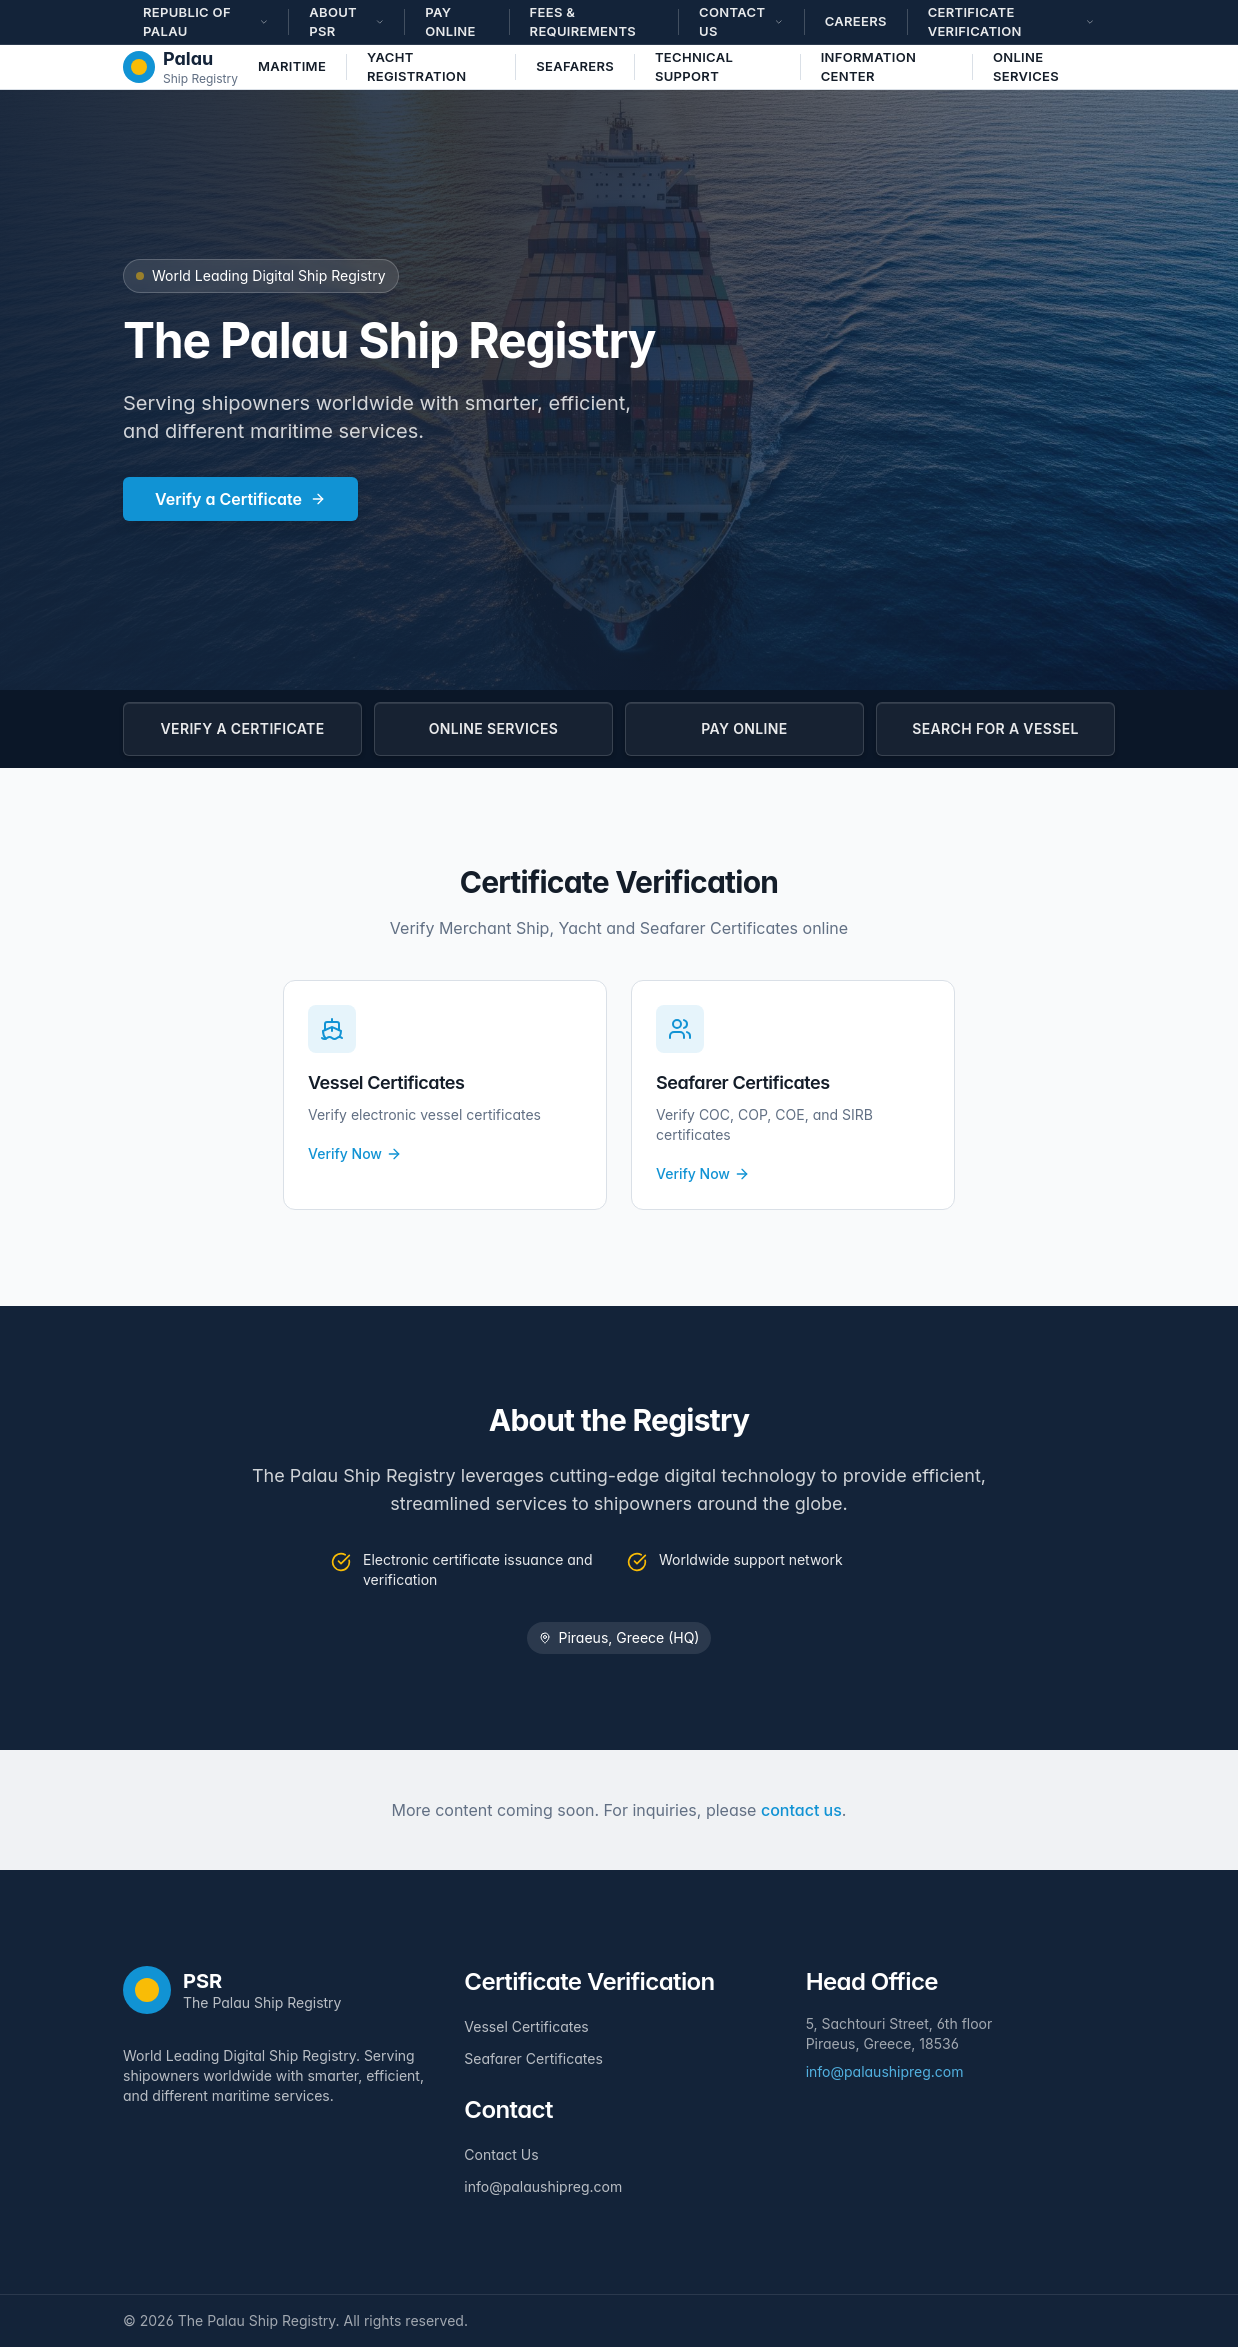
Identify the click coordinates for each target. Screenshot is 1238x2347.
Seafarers (575, 66)
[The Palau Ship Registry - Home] (180, 67)
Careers (856, 21)
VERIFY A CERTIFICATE (243, 728)
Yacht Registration (416, 67)
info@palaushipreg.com (543, 2186)
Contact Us (501, 2154)
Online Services (1026, 67)
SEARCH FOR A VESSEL (995, 728)
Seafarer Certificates (533, 2058)
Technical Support (694, 67)
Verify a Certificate (240, 499)
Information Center (869, 67)
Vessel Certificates (526, 2026)
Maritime (292, 66)
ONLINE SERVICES (493, 728)
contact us (801, 1810)
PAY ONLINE (744, 728)
